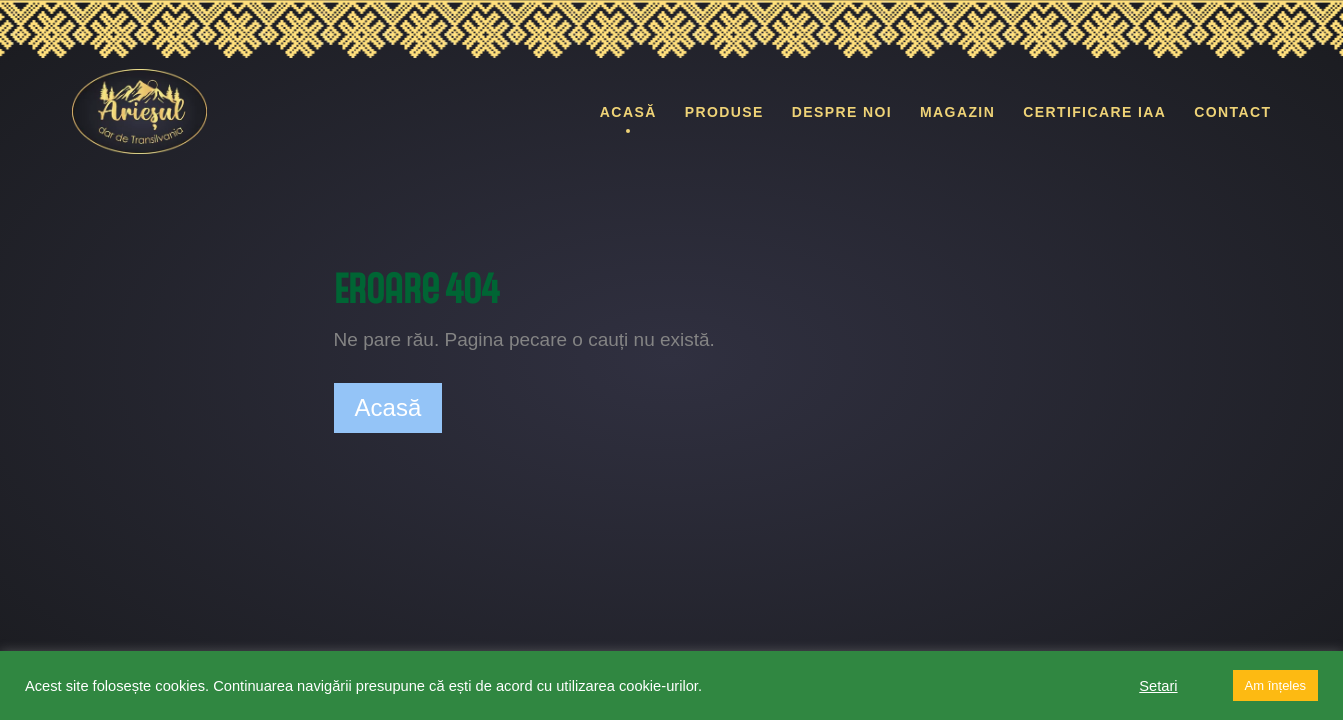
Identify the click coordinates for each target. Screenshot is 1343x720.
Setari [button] (1158, 686)
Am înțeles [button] (1275, 685)
